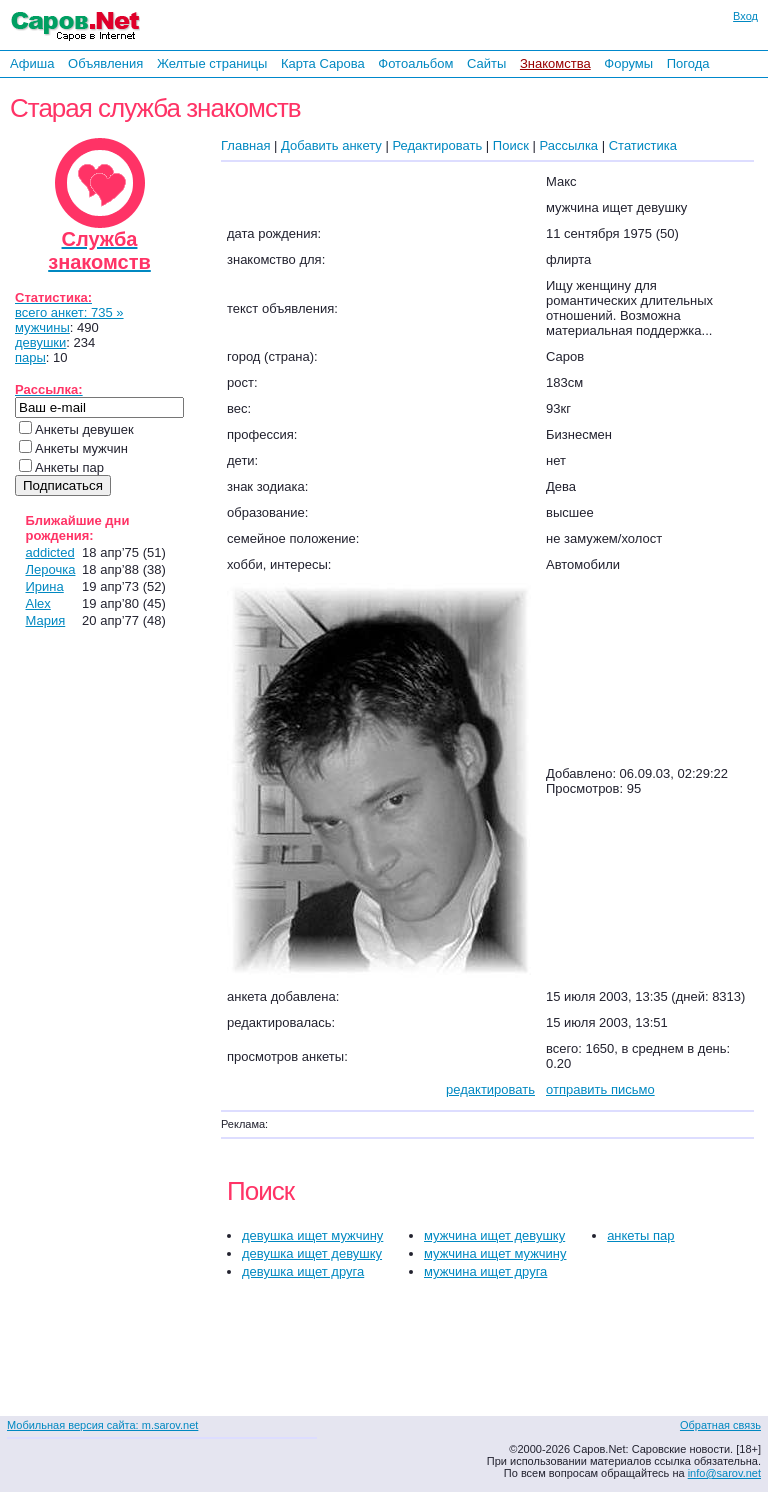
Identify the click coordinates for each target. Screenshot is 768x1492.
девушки (40, 342)
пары (30, 357)
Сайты (486, 63)
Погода (688, 63)
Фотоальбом (415, 63)
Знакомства (555, 63)
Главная (245, 145)
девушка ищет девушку (312, 1253)
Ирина (45, 586)
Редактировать (437, 145)
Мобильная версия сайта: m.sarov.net (102, 1425)
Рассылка (568, 145)
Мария (46, 620)
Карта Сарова (323, 63)
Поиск (511, 145)
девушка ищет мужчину (312, 1235)
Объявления (105, 63)
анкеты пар (640, 1235)
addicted (50, 552)
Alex (38, 603)
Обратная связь (720, 1425)
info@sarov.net (724, 1473)
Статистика (643, 145)
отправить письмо (600, 1089)
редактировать (490, 1089)
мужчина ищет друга (485, 1271)
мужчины (42, 327)
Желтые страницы (212, 63)
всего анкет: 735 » (69, 312)
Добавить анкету (331, 145)
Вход (745, 16)
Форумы (628, 63)
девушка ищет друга (303, 1271)
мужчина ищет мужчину (495, 1253)
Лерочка (51, 569)
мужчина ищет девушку (494, 1235)
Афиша (32, 63)
